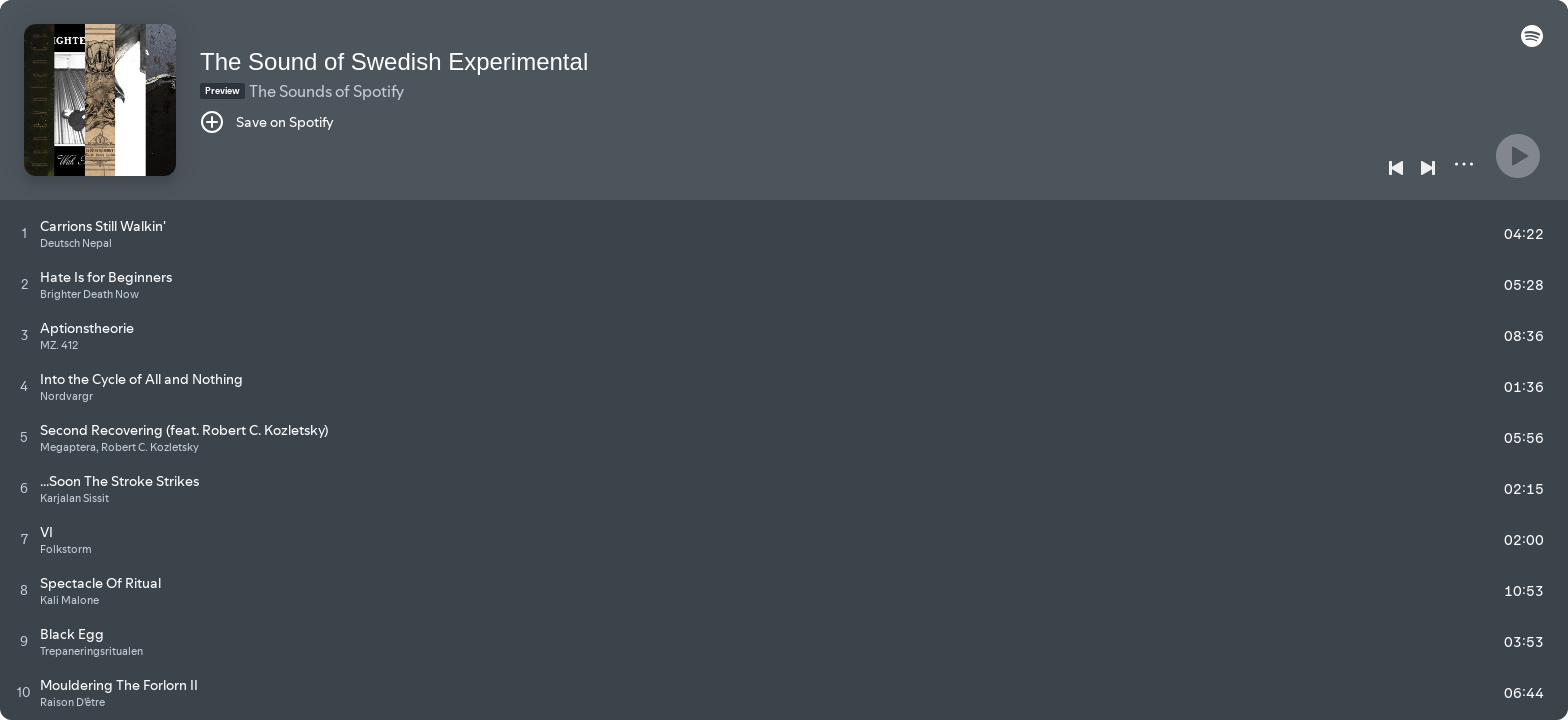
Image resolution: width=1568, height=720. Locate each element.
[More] (1464, 164)
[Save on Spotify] (267, 122)
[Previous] (1396, 168)
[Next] (1428, 168)
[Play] (1518, 156)
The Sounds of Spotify (326, 91)
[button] (1532, 42)
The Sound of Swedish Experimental (394, 61)
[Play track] (24, 233)
